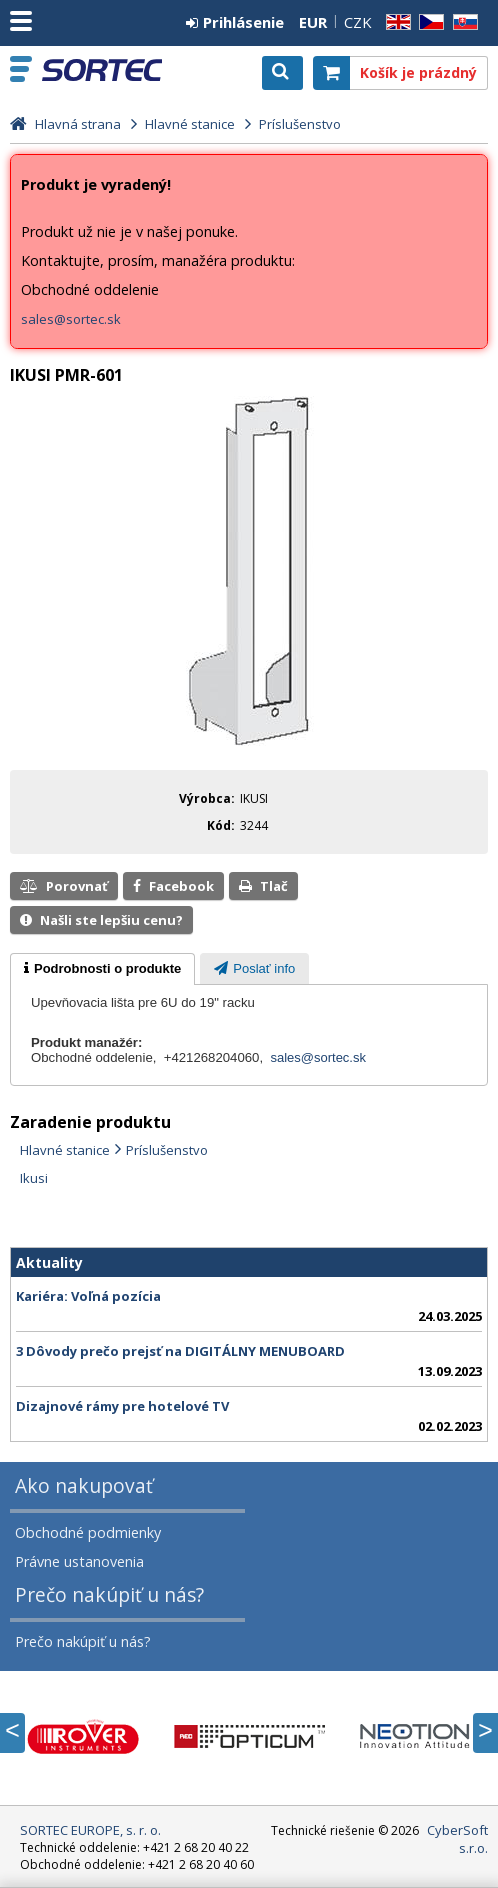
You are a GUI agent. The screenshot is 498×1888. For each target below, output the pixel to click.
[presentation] (102, 969)
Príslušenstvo (167, 1150)
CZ (428, 22)
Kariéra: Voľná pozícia (88, 1296)
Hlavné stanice (65, 1150)
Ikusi (34, 1178)
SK (462, 22)
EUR (313, 22)
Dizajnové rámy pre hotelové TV (122, 1406)
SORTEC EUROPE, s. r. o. (102, 70)
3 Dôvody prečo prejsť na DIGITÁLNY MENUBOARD (180, 1351)
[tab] (102, 969)
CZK (358, 22)
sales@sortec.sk (71, 319)
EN (395, 22)
